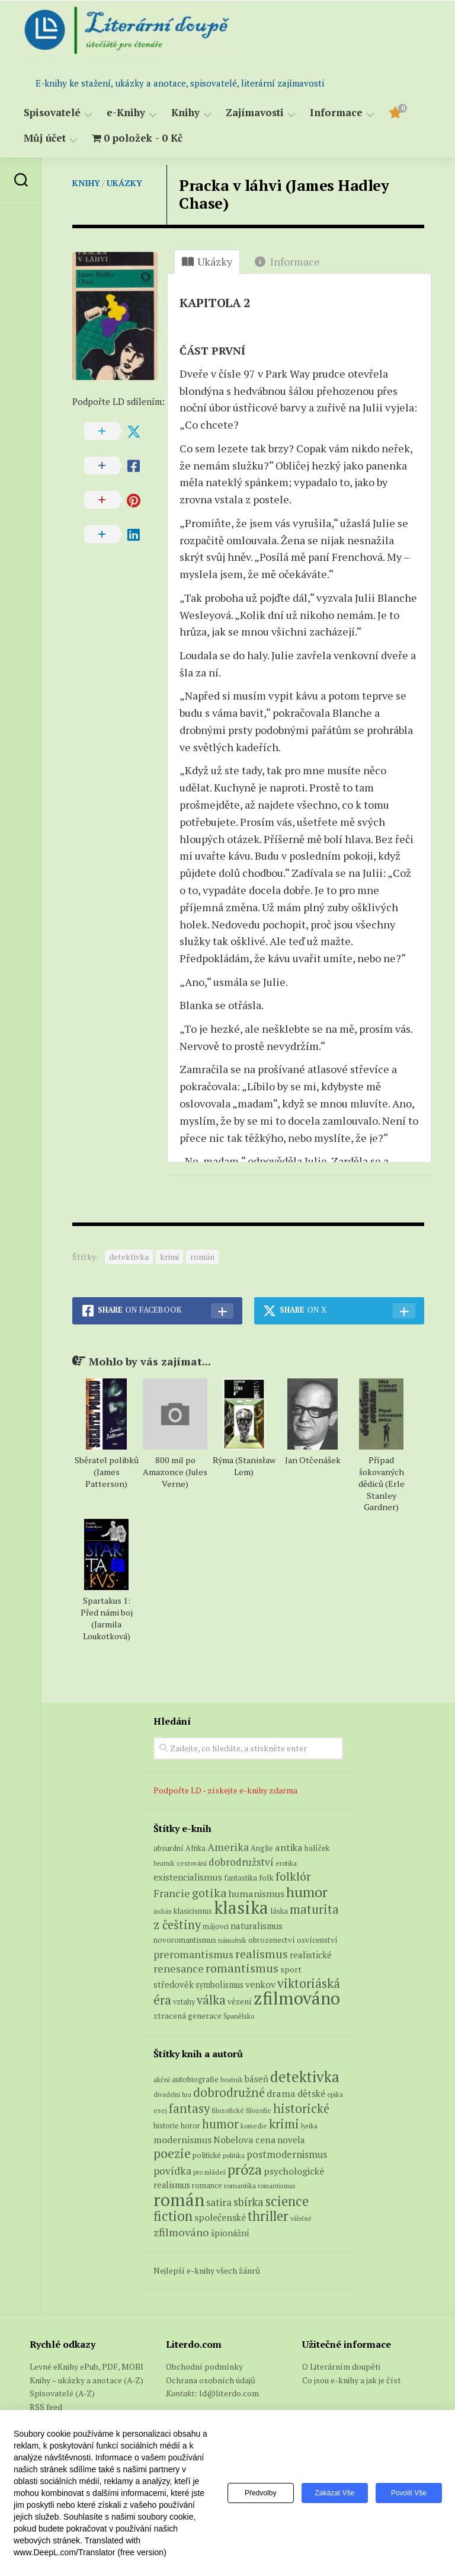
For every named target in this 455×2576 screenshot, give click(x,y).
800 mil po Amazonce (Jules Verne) (175, 1471)
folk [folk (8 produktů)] (266, 1877)
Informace (336, 113)
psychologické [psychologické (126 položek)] (294, 2171)
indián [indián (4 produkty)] (162, 1911)
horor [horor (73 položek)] (190, 2126)
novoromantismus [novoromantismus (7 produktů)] (184, 1940)
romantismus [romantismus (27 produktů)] (242, 1968)
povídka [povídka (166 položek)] (172, 2171)
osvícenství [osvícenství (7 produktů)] (317, 1940)
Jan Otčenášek (313, 1460)
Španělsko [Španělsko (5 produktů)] (238, 2016)
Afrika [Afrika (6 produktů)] (195, 1848)
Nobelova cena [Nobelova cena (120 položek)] (244, 2140)
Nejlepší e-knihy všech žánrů (206, 2270)
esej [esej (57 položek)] (160, 2110)
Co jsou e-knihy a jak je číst (351, 2380)
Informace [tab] (287, 261)
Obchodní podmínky (204, 2366)
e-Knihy (126, 113)
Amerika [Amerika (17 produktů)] (228, 1847)
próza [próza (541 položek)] (245, 2169)
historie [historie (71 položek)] (166, 2126)
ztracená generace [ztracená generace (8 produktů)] (187, 2015)
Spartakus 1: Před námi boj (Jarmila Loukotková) (107, 1618)
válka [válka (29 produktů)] (211, 2000)
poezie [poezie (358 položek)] (172, 2153)
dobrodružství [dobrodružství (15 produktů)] (241, 1862)
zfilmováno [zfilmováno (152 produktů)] (297, 1998)
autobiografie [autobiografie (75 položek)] (195, 2079)
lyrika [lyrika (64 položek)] (309, 2125)
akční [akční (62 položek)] (161, 2079)
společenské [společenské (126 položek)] (220, 2217)
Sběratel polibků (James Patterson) (107, 1471)
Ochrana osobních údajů (210, 2380)
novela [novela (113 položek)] (291, 2140)
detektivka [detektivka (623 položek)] (304, 2076)
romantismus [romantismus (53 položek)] (277, 2185)
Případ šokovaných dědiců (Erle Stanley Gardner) (381, 1483)
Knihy (185, 113)
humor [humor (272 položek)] (220, 2124)
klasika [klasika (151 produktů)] (241, 1907)
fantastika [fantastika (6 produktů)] (240, 1878)
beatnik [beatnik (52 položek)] (231, 2080)
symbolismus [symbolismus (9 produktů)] (219, 1984)
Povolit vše (408, 2493)
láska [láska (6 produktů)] (279, 1911)
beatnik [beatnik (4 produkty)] (164, 1863)
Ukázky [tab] (207, 261)
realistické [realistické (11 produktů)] (311, 1955)
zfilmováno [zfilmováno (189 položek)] (181, 2232)
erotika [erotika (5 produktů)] (286, 1863)
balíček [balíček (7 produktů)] (317, 1848)
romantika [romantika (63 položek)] (240, 2185)
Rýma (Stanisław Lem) (244, 1465)
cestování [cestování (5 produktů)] (192, 1863)
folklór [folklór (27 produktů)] (293, 1876)
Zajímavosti (255, 113)
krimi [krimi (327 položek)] (284, 2123)
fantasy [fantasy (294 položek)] (189, 2108)
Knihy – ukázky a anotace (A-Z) (86, 2380)
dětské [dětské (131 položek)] (311, 2093)
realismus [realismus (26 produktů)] (261, 1954)
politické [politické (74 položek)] (207, 2155)
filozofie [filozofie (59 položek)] (258, 2110)
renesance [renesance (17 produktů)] (178, 1968)
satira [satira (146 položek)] (219, 2202)
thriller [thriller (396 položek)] (268, 2215)
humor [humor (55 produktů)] (307, 1891)
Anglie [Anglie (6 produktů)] (262, 1848)
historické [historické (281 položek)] (301, 2109)
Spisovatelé (52, 113)
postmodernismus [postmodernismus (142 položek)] (286, 2154)
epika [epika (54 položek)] (335, 2094)
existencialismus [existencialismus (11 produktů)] (187, 1877)
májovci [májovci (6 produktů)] (216, 1926)
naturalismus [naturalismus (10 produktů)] (256, 1926)
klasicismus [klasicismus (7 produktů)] (193, 1910)
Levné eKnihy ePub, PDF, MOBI (86, 2366)
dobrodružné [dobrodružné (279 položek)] (229, 2093)
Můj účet (45, 138)
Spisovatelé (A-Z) (62, 2393)
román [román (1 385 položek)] (178, 2199)
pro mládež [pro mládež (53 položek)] (209, 2172)
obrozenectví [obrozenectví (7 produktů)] (271, 1940)
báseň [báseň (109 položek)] (256, 2079)
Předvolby (257, 2493)
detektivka (129, 1256)
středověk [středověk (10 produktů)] (173, 1984)
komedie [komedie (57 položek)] (254, 2125)
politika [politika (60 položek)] (234, 2155)
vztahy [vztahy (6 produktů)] (184, 2002)
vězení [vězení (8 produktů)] (240, 2001)
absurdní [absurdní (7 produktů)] (168, 1848)
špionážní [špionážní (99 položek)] (230, 2233)
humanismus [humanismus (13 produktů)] (256, 1893)
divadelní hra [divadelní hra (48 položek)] (172, 2094)
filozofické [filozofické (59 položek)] (228, 2110)
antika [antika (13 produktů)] (289, 1847)
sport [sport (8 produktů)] (291, 1969)
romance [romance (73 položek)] (207, 2186)
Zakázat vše (333, 2493)
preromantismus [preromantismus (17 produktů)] (193, 1954)
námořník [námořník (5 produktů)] (232, 1940)
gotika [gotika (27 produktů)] (209, 1893)
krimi (169, 1256)
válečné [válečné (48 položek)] (300, 2218)
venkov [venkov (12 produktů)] (260, 1984)
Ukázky (124, 183)
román (202, 1256)
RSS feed (46, 2406)
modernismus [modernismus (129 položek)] (182, 2139)
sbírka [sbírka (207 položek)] (248, 2201)
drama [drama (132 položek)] (281, 2093)
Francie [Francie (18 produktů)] (171, 1893)
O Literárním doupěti (341, 2366)
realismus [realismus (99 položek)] (171, 2185)
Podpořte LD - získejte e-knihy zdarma (225, 1790)
